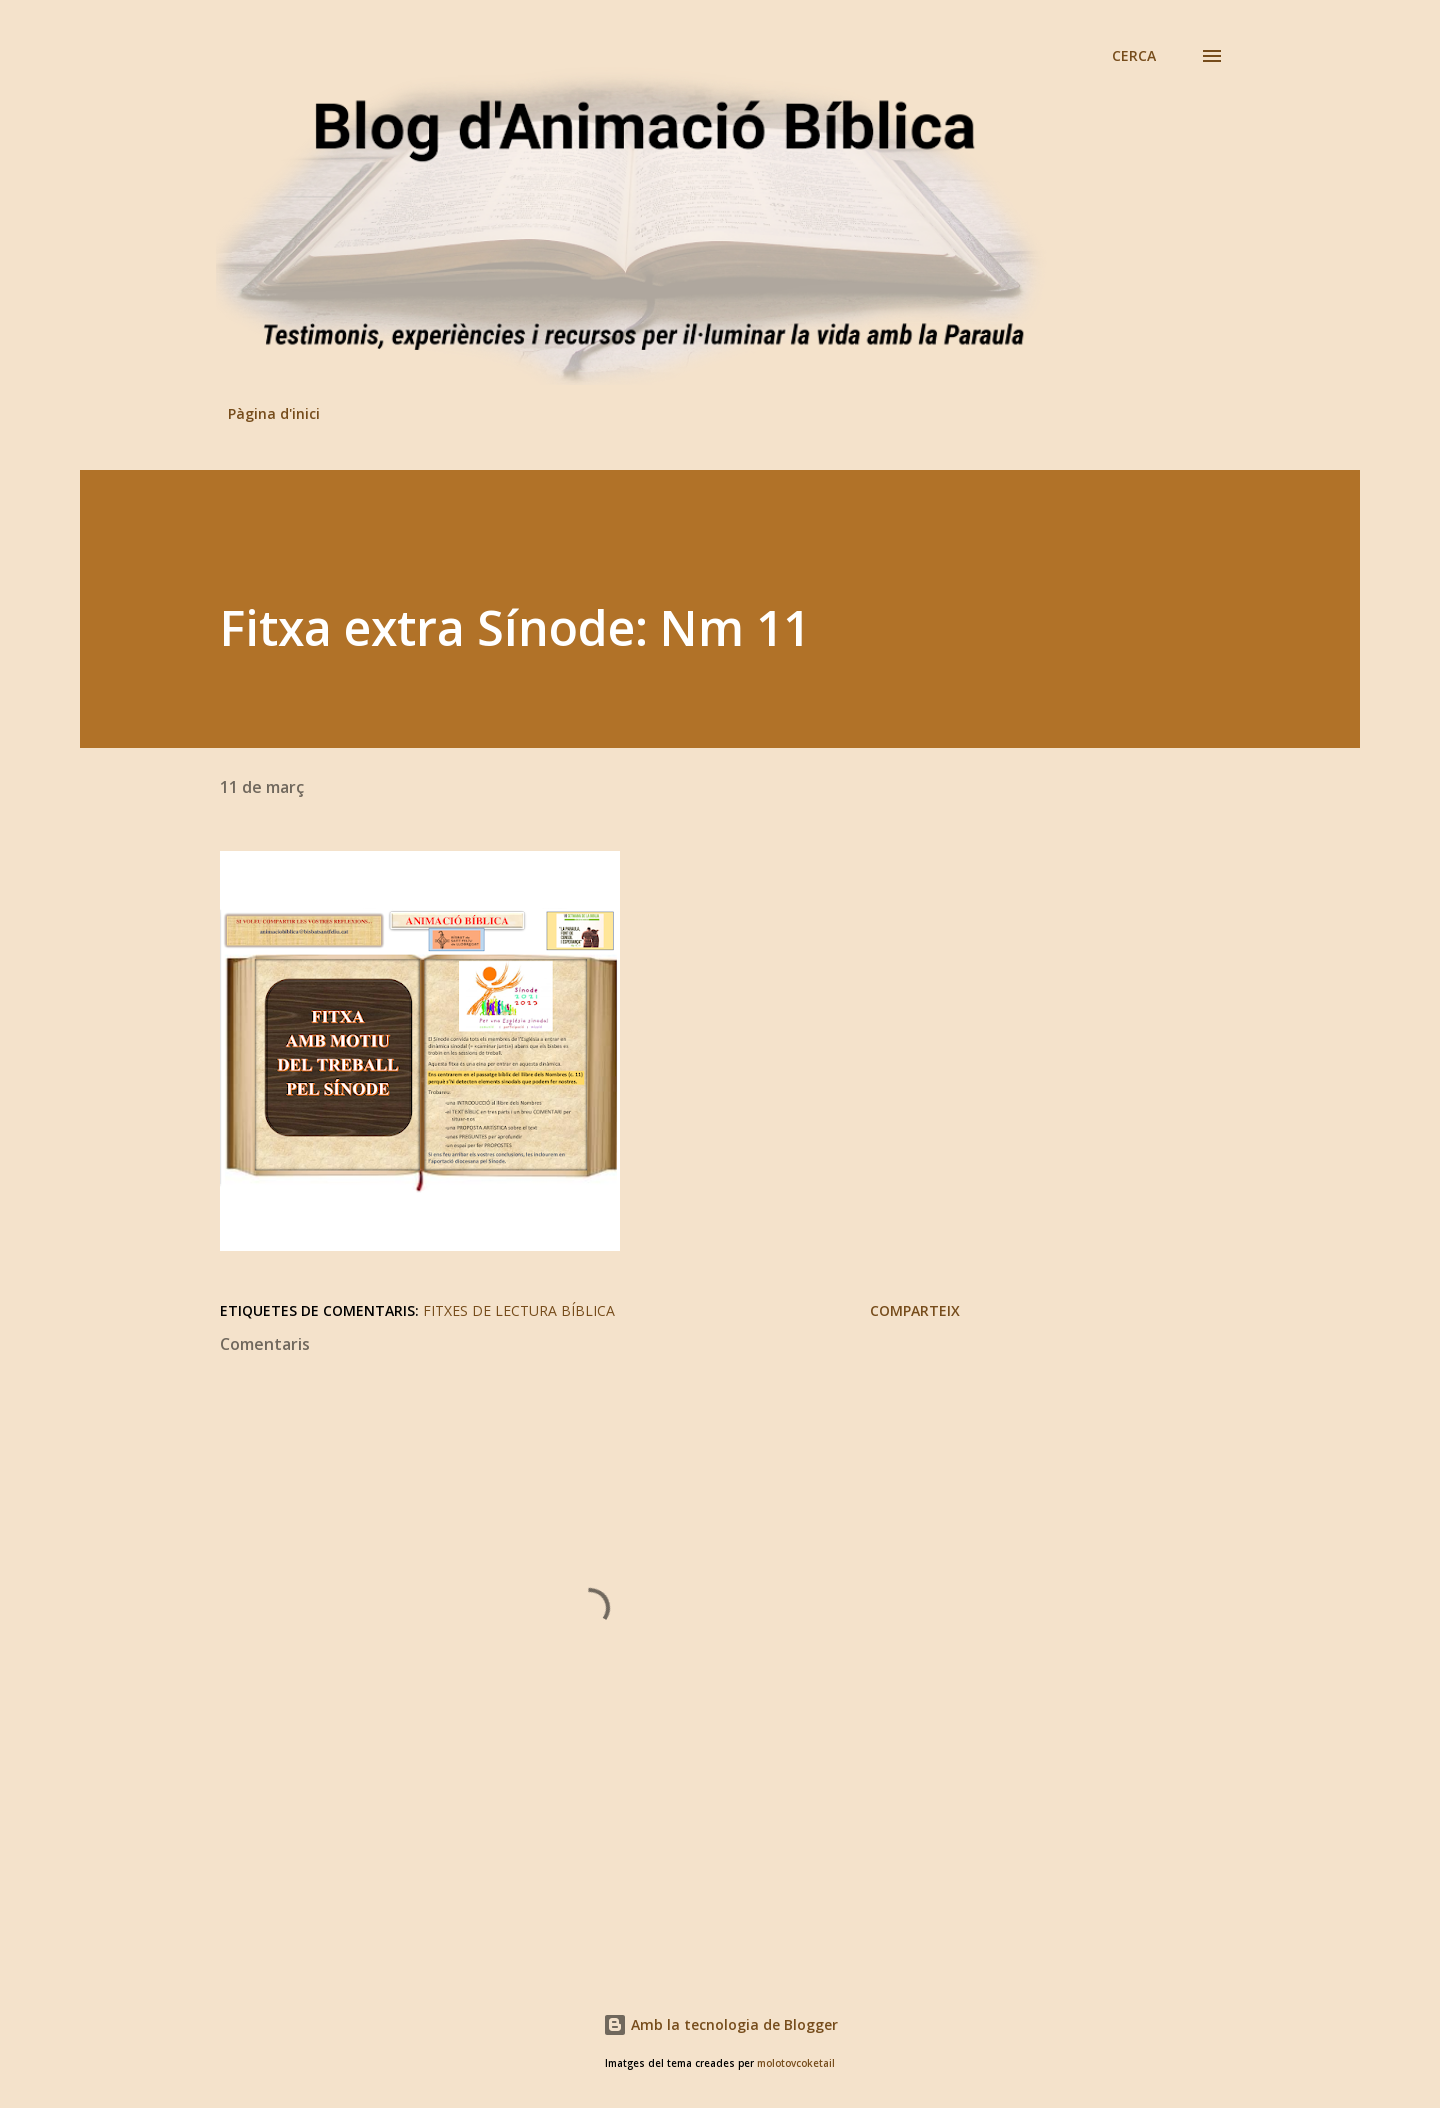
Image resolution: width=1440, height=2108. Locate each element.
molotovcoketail (796, 2063)
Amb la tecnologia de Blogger (720, 2024)
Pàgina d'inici (274, 413)
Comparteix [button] (915, 1310)
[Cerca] (1134, 56)
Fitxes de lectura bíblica (519, 1310)
